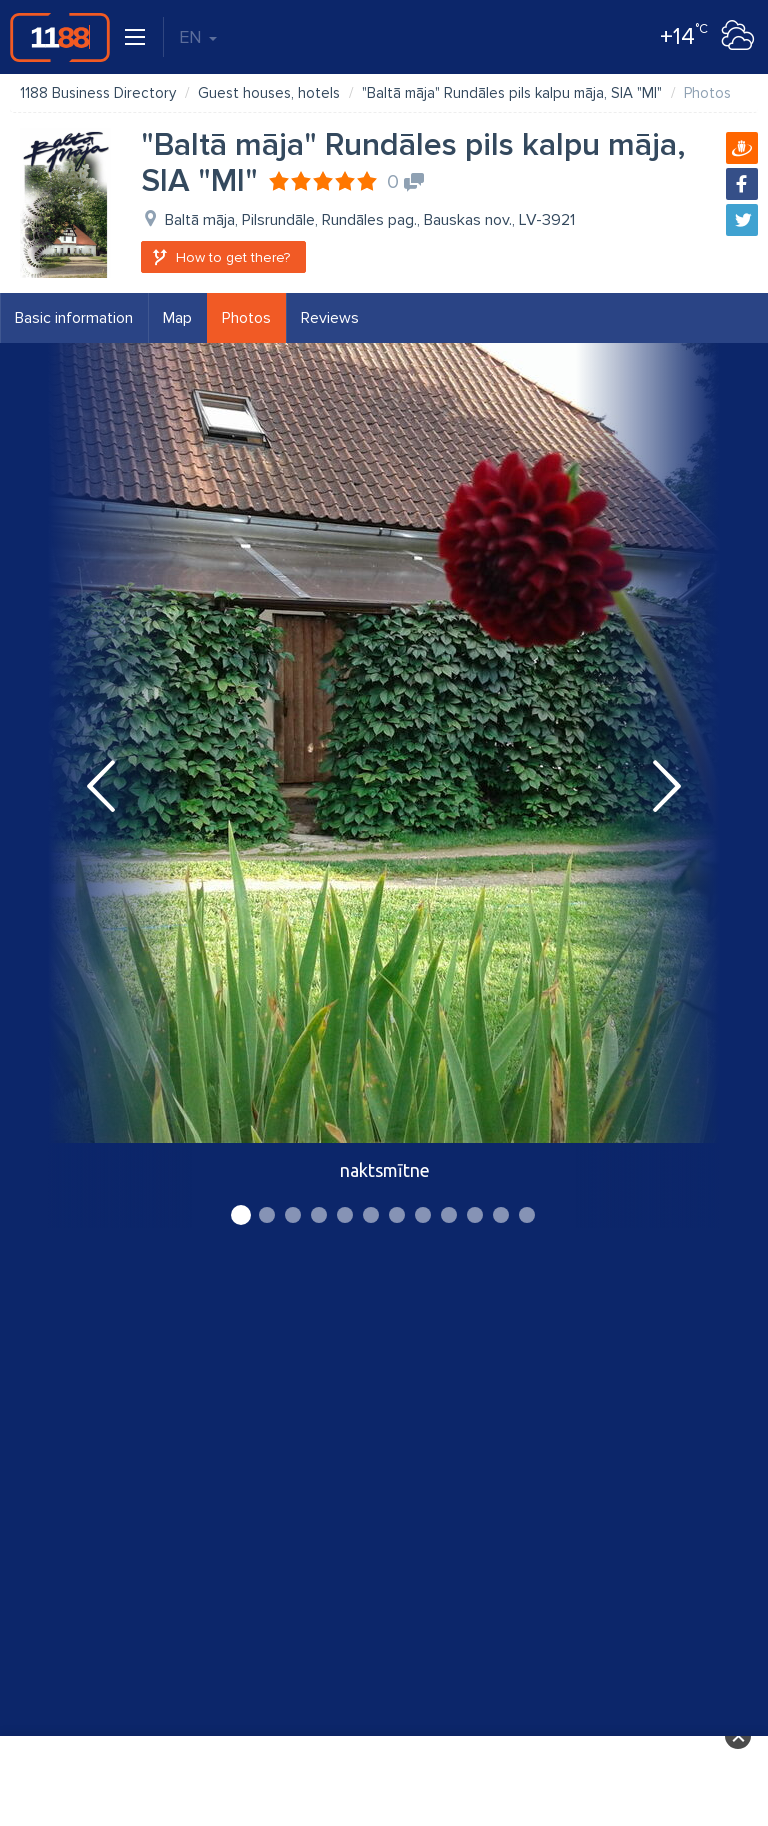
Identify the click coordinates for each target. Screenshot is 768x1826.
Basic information (74, 318)
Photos (246, 318)
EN (198, 37)
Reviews (330, 318)
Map (177, 318)
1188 (60, 37)
